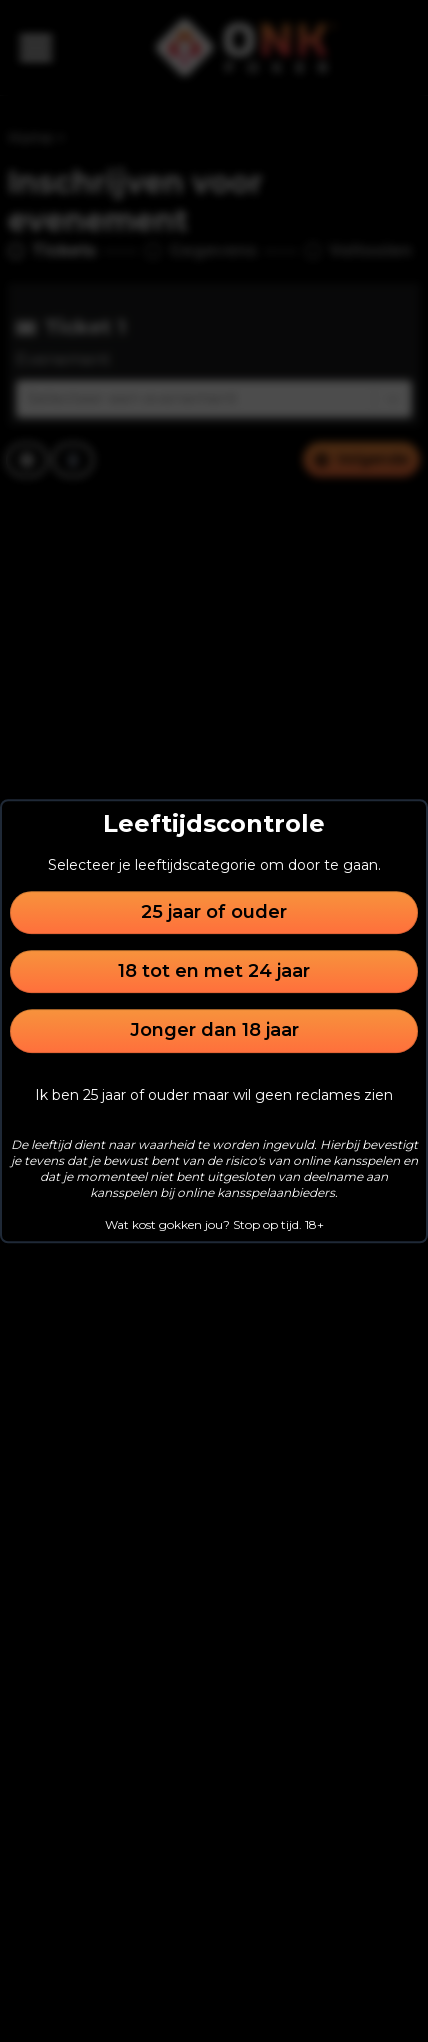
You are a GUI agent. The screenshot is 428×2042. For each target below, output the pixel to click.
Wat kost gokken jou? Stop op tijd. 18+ (214, 1224)
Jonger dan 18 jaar (214, 1031)
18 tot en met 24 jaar (214, 971)
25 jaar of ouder (214, 912)
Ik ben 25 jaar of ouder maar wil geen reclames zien (214, 1095)
